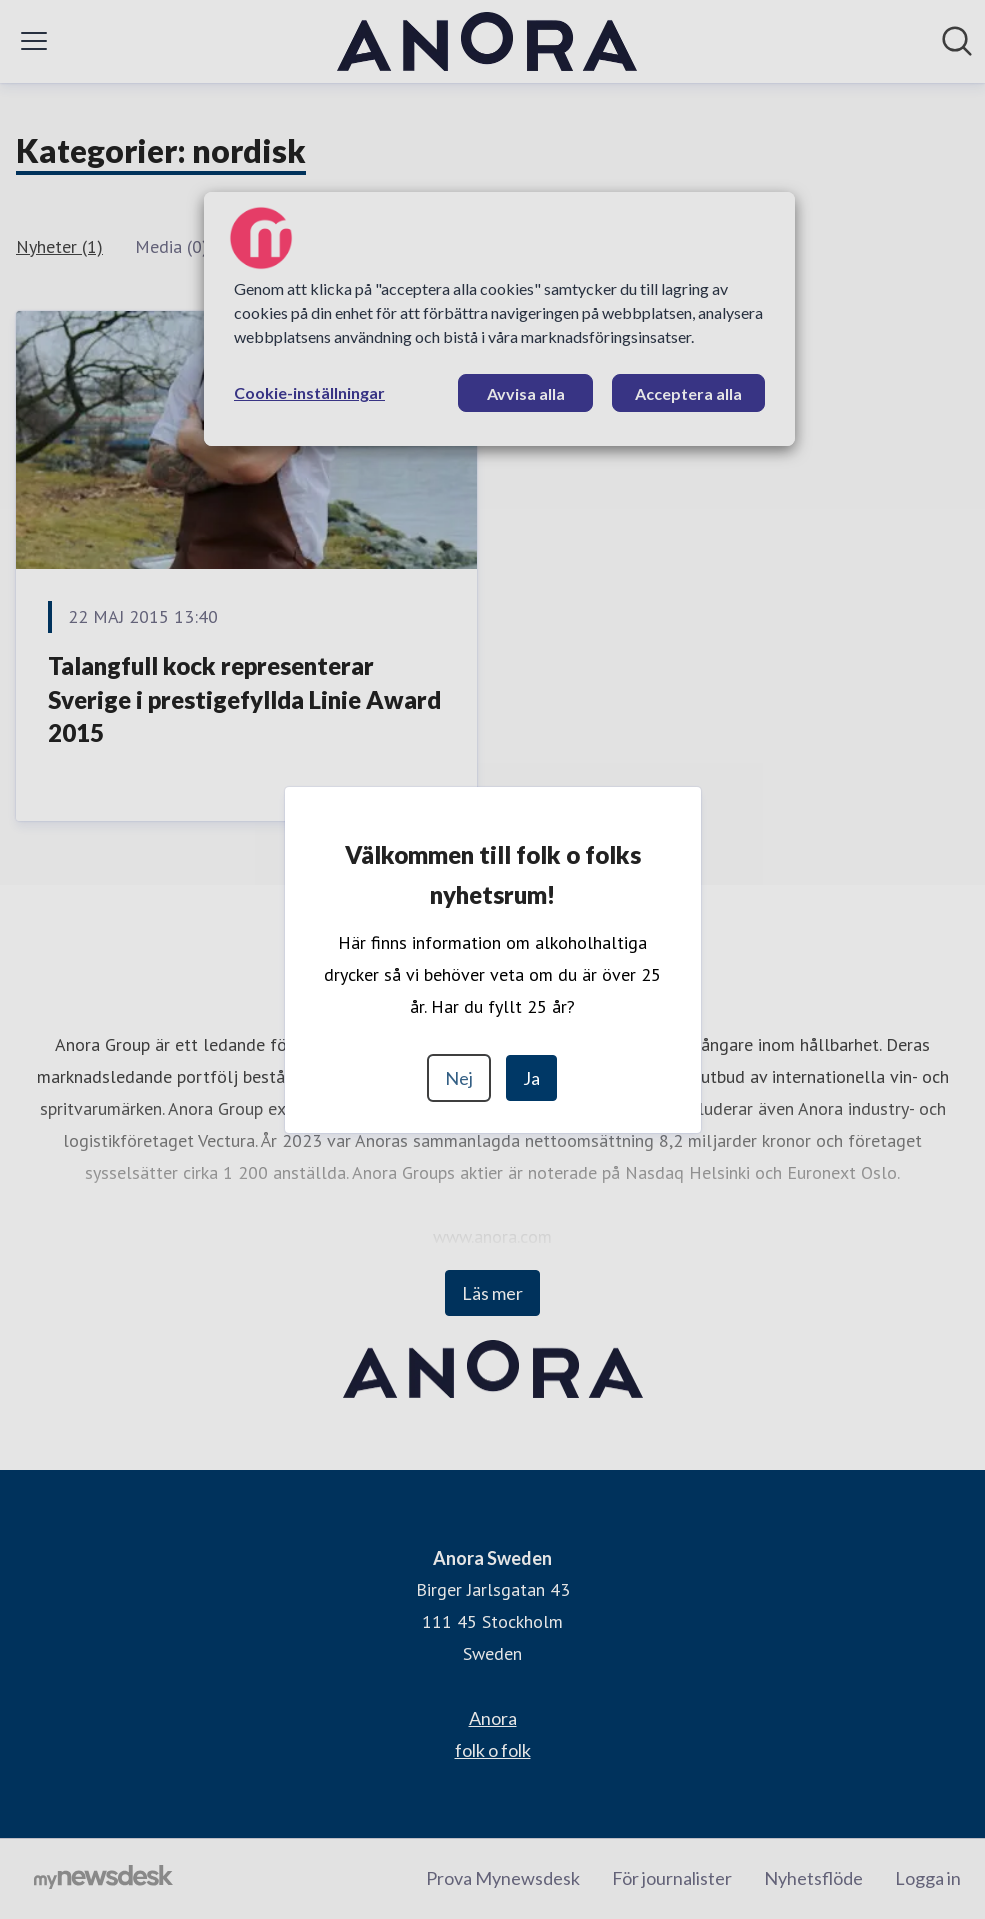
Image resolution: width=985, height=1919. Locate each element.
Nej (459, 1078)
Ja (531, 1078)
